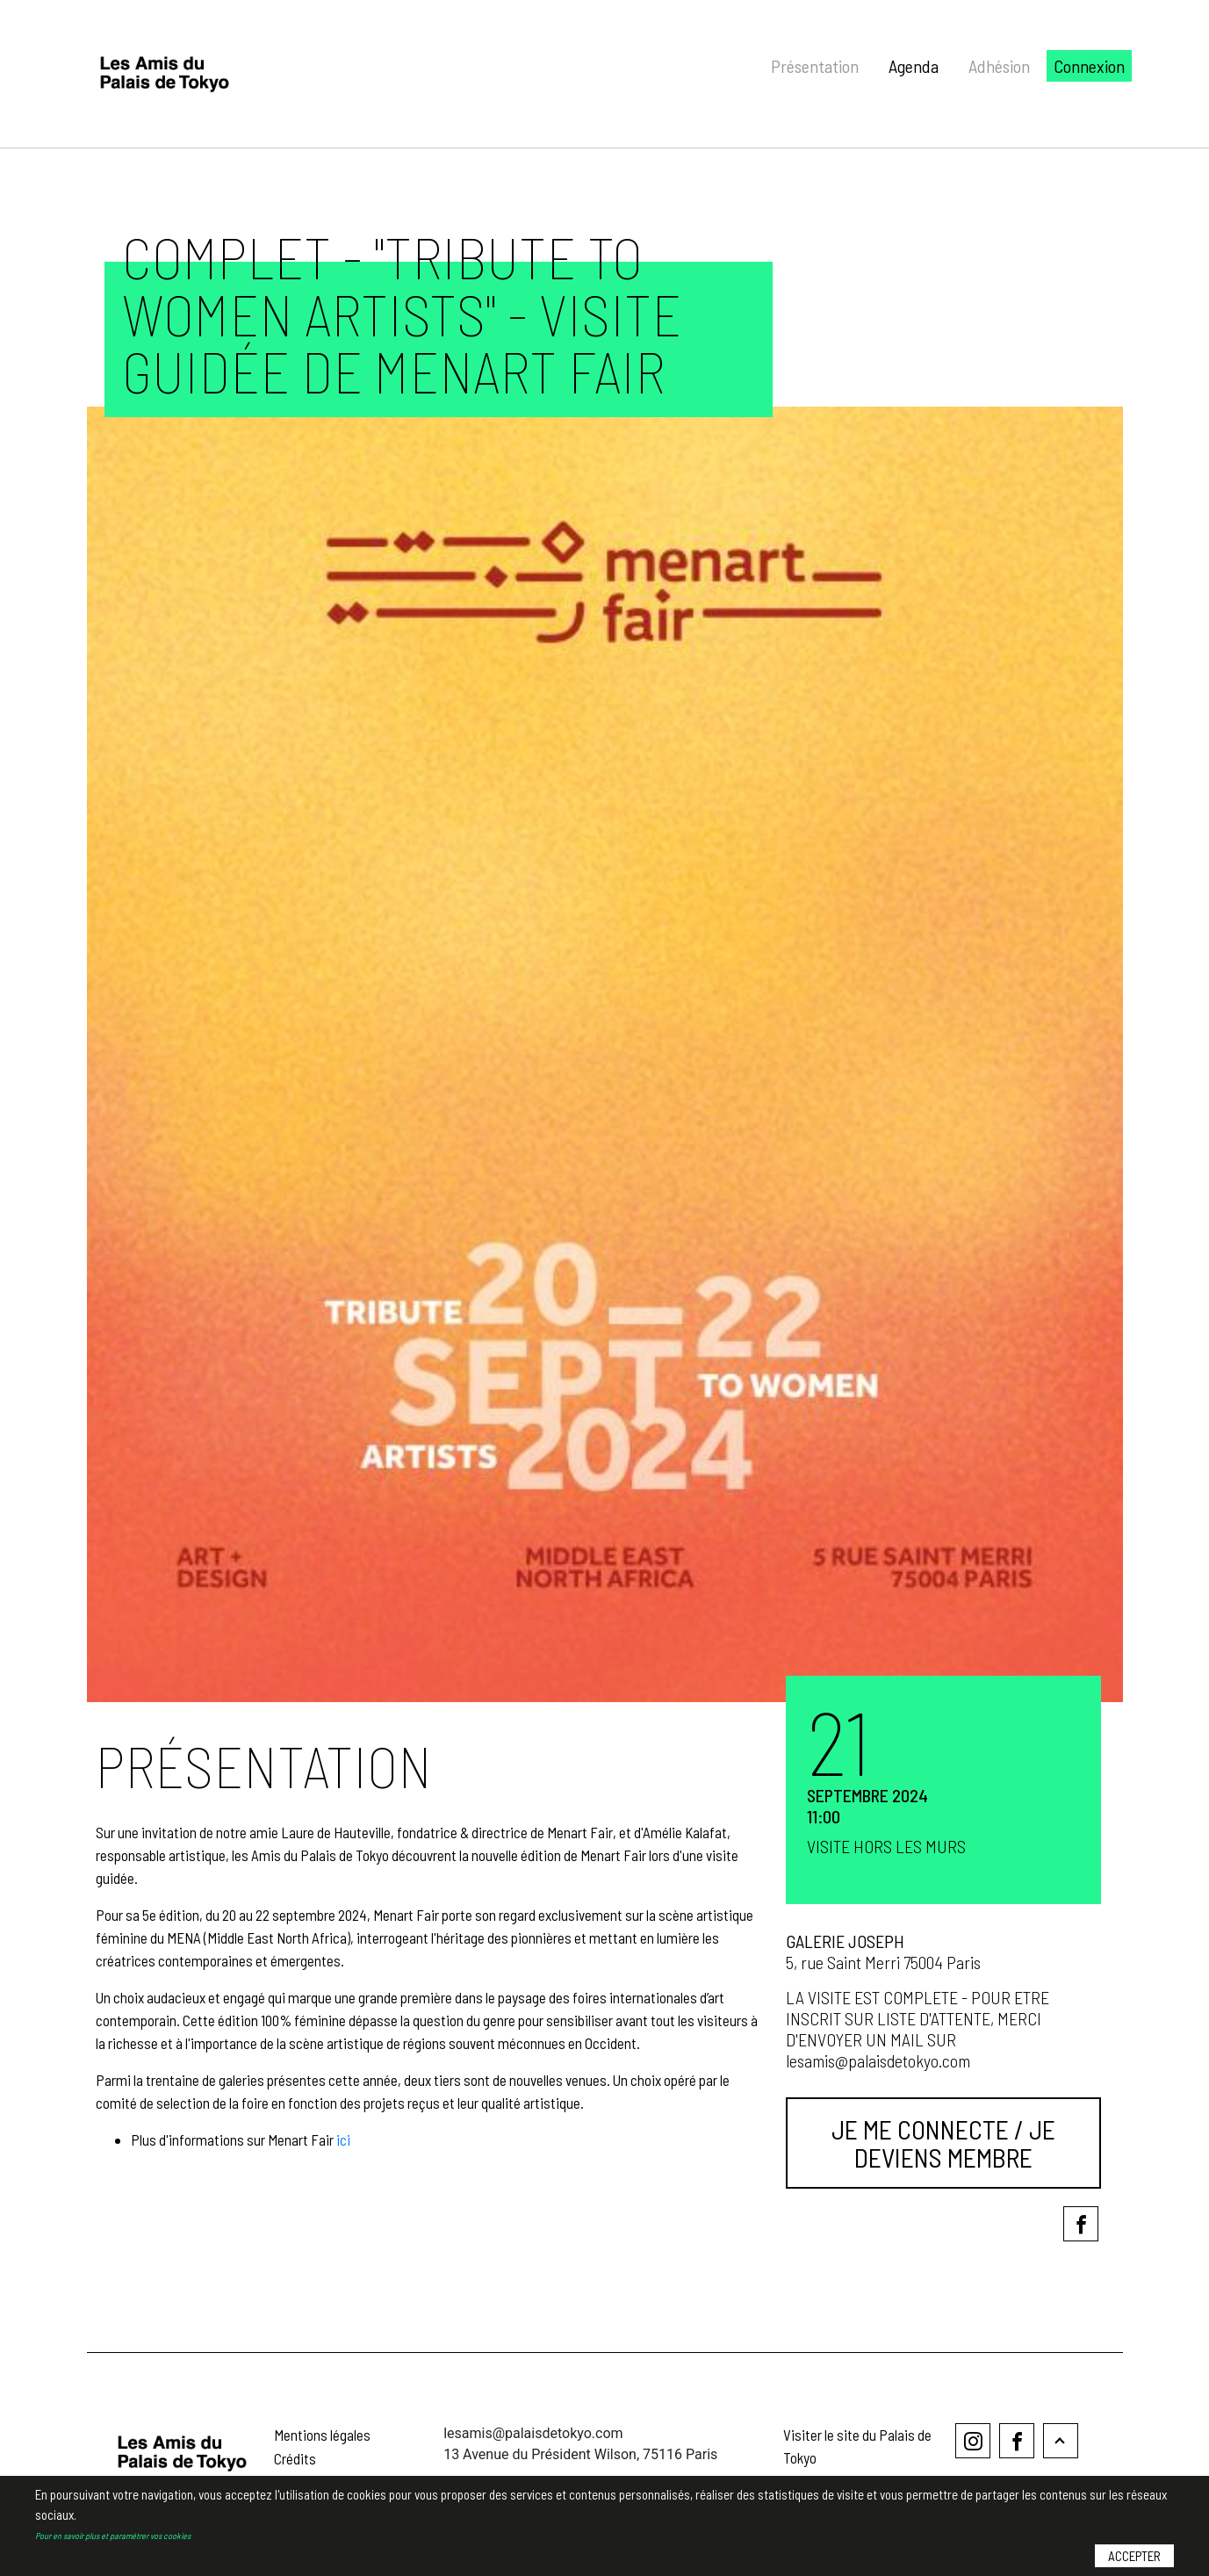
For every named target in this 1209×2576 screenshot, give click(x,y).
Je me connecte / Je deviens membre (943, 2143)
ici (343, 2139)
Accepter (1134, 2556)
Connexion (1089, 65)
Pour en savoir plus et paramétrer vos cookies (113, 2535)
